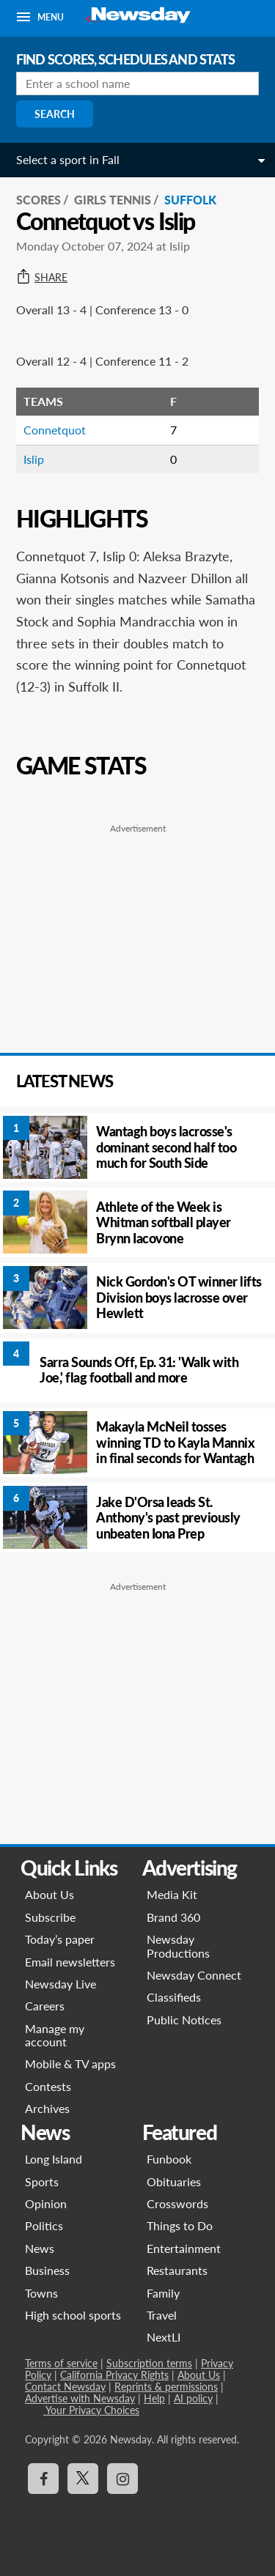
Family (163, 2293)
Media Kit (172, 1894)
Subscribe (50, 1917)
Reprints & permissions (166, 2386)
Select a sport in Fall (68, 159)
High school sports (73, 2315)
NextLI (163, 2337)
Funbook (169, 2159)
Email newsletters (70, 1962)
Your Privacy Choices (91, 2410)
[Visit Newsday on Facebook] (43, 2478)
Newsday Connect (194, 1975)
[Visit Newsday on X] (82, 2478)
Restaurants (177, 2270)
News (39, 2248)
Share (41, 278)
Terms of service (61, 2363)
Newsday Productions (178, 1945)
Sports (42, 2181)
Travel (162, 2315)
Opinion (46, 2203)
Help (154, 2398)
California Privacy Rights (114, 2375)
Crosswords (177, 2203)
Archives (47, 2108)
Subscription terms (149, 2363)
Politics (44, 2225)
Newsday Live (60, 1984)
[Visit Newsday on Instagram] (122, 2478)
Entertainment (184, 2248)
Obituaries (174, 2181)
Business (47, 2270)
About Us (49, 1894)
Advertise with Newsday (80, 2398)
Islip (33, 459)
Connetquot (54, 430)
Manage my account (54, 2034)
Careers (45, 2006)
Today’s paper (60, 1939)
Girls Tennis (112, 200)
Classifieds (174, 1997)
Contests (48, 2086)
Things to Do (180, 2225)
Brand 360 (173, 1917)
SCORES (38, 200)
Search (54, 114)
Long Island (53, 2159)
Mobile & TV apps (70, 2063)
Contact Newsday (65, 2386)
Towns (41, 2293)
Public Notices (184, 2020)
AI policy (193, 2398)
